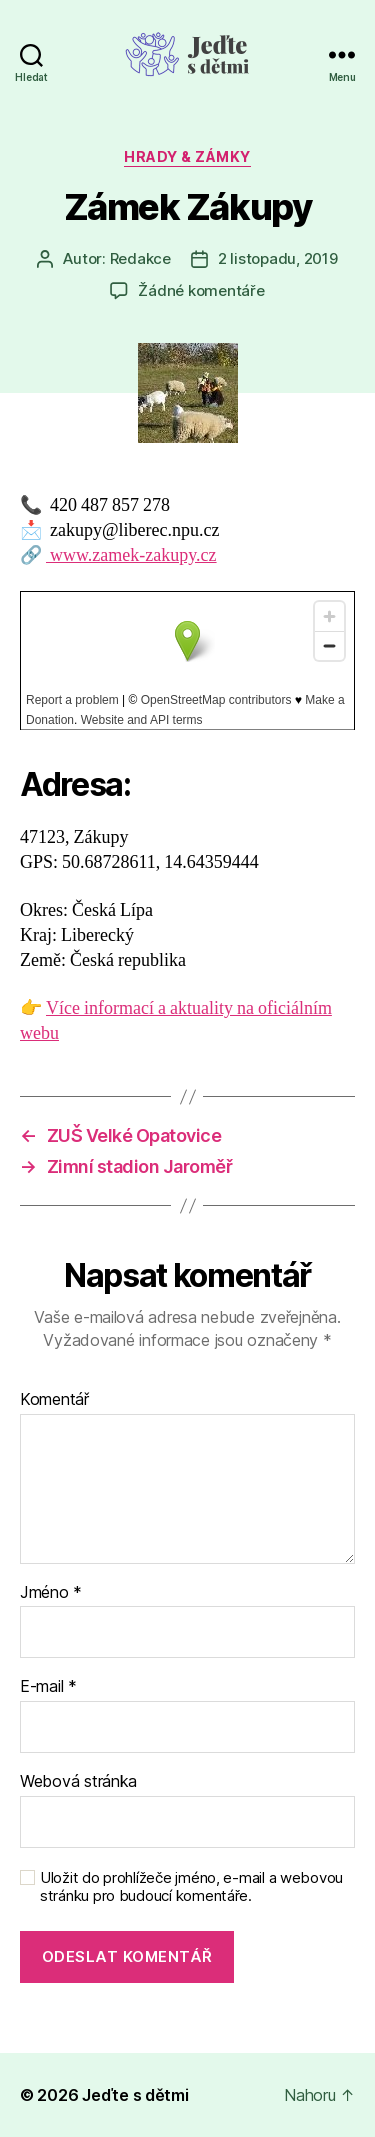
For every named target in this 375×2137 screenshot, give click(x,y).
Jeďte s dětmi (135, 2095)
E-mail (48, 1687)
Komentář (54, 1400)
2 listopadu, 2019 (278, 258)
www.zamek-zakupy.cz (131, 555)
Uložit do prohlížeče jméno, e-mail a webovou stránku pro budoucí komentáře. (191, 1887)
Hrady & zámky (187, 156)
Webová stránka (78, 1782)
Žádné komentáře (201, 290)
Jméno (51, 1593)
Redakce (140, 258)
